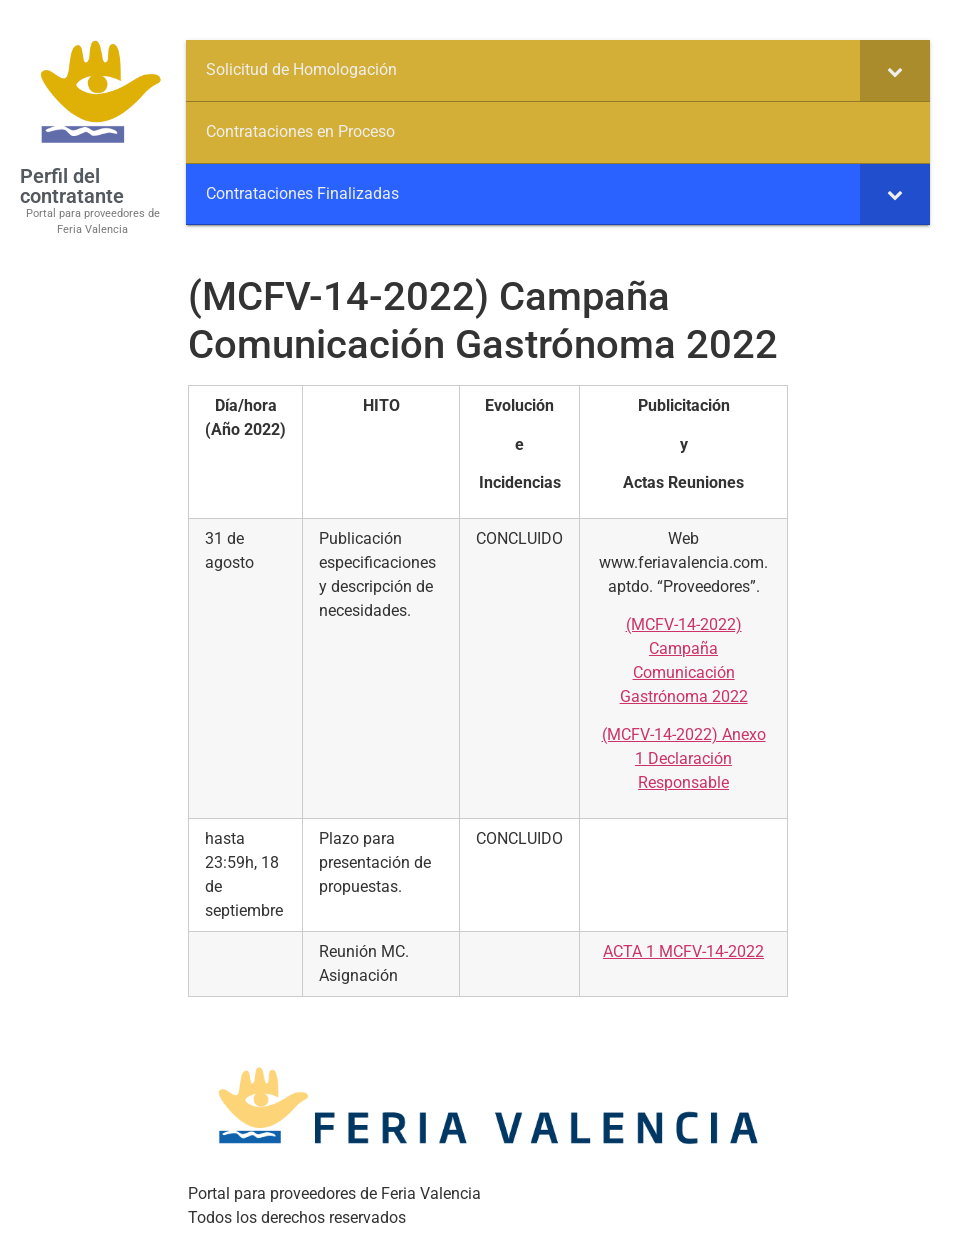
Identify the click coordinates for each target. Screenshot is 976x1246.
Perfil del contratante (72, 186)
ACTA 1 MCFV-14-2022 (683, 951)
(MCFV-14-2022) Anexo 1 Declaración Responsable (684, 758)
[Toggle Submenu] (895, 70)
